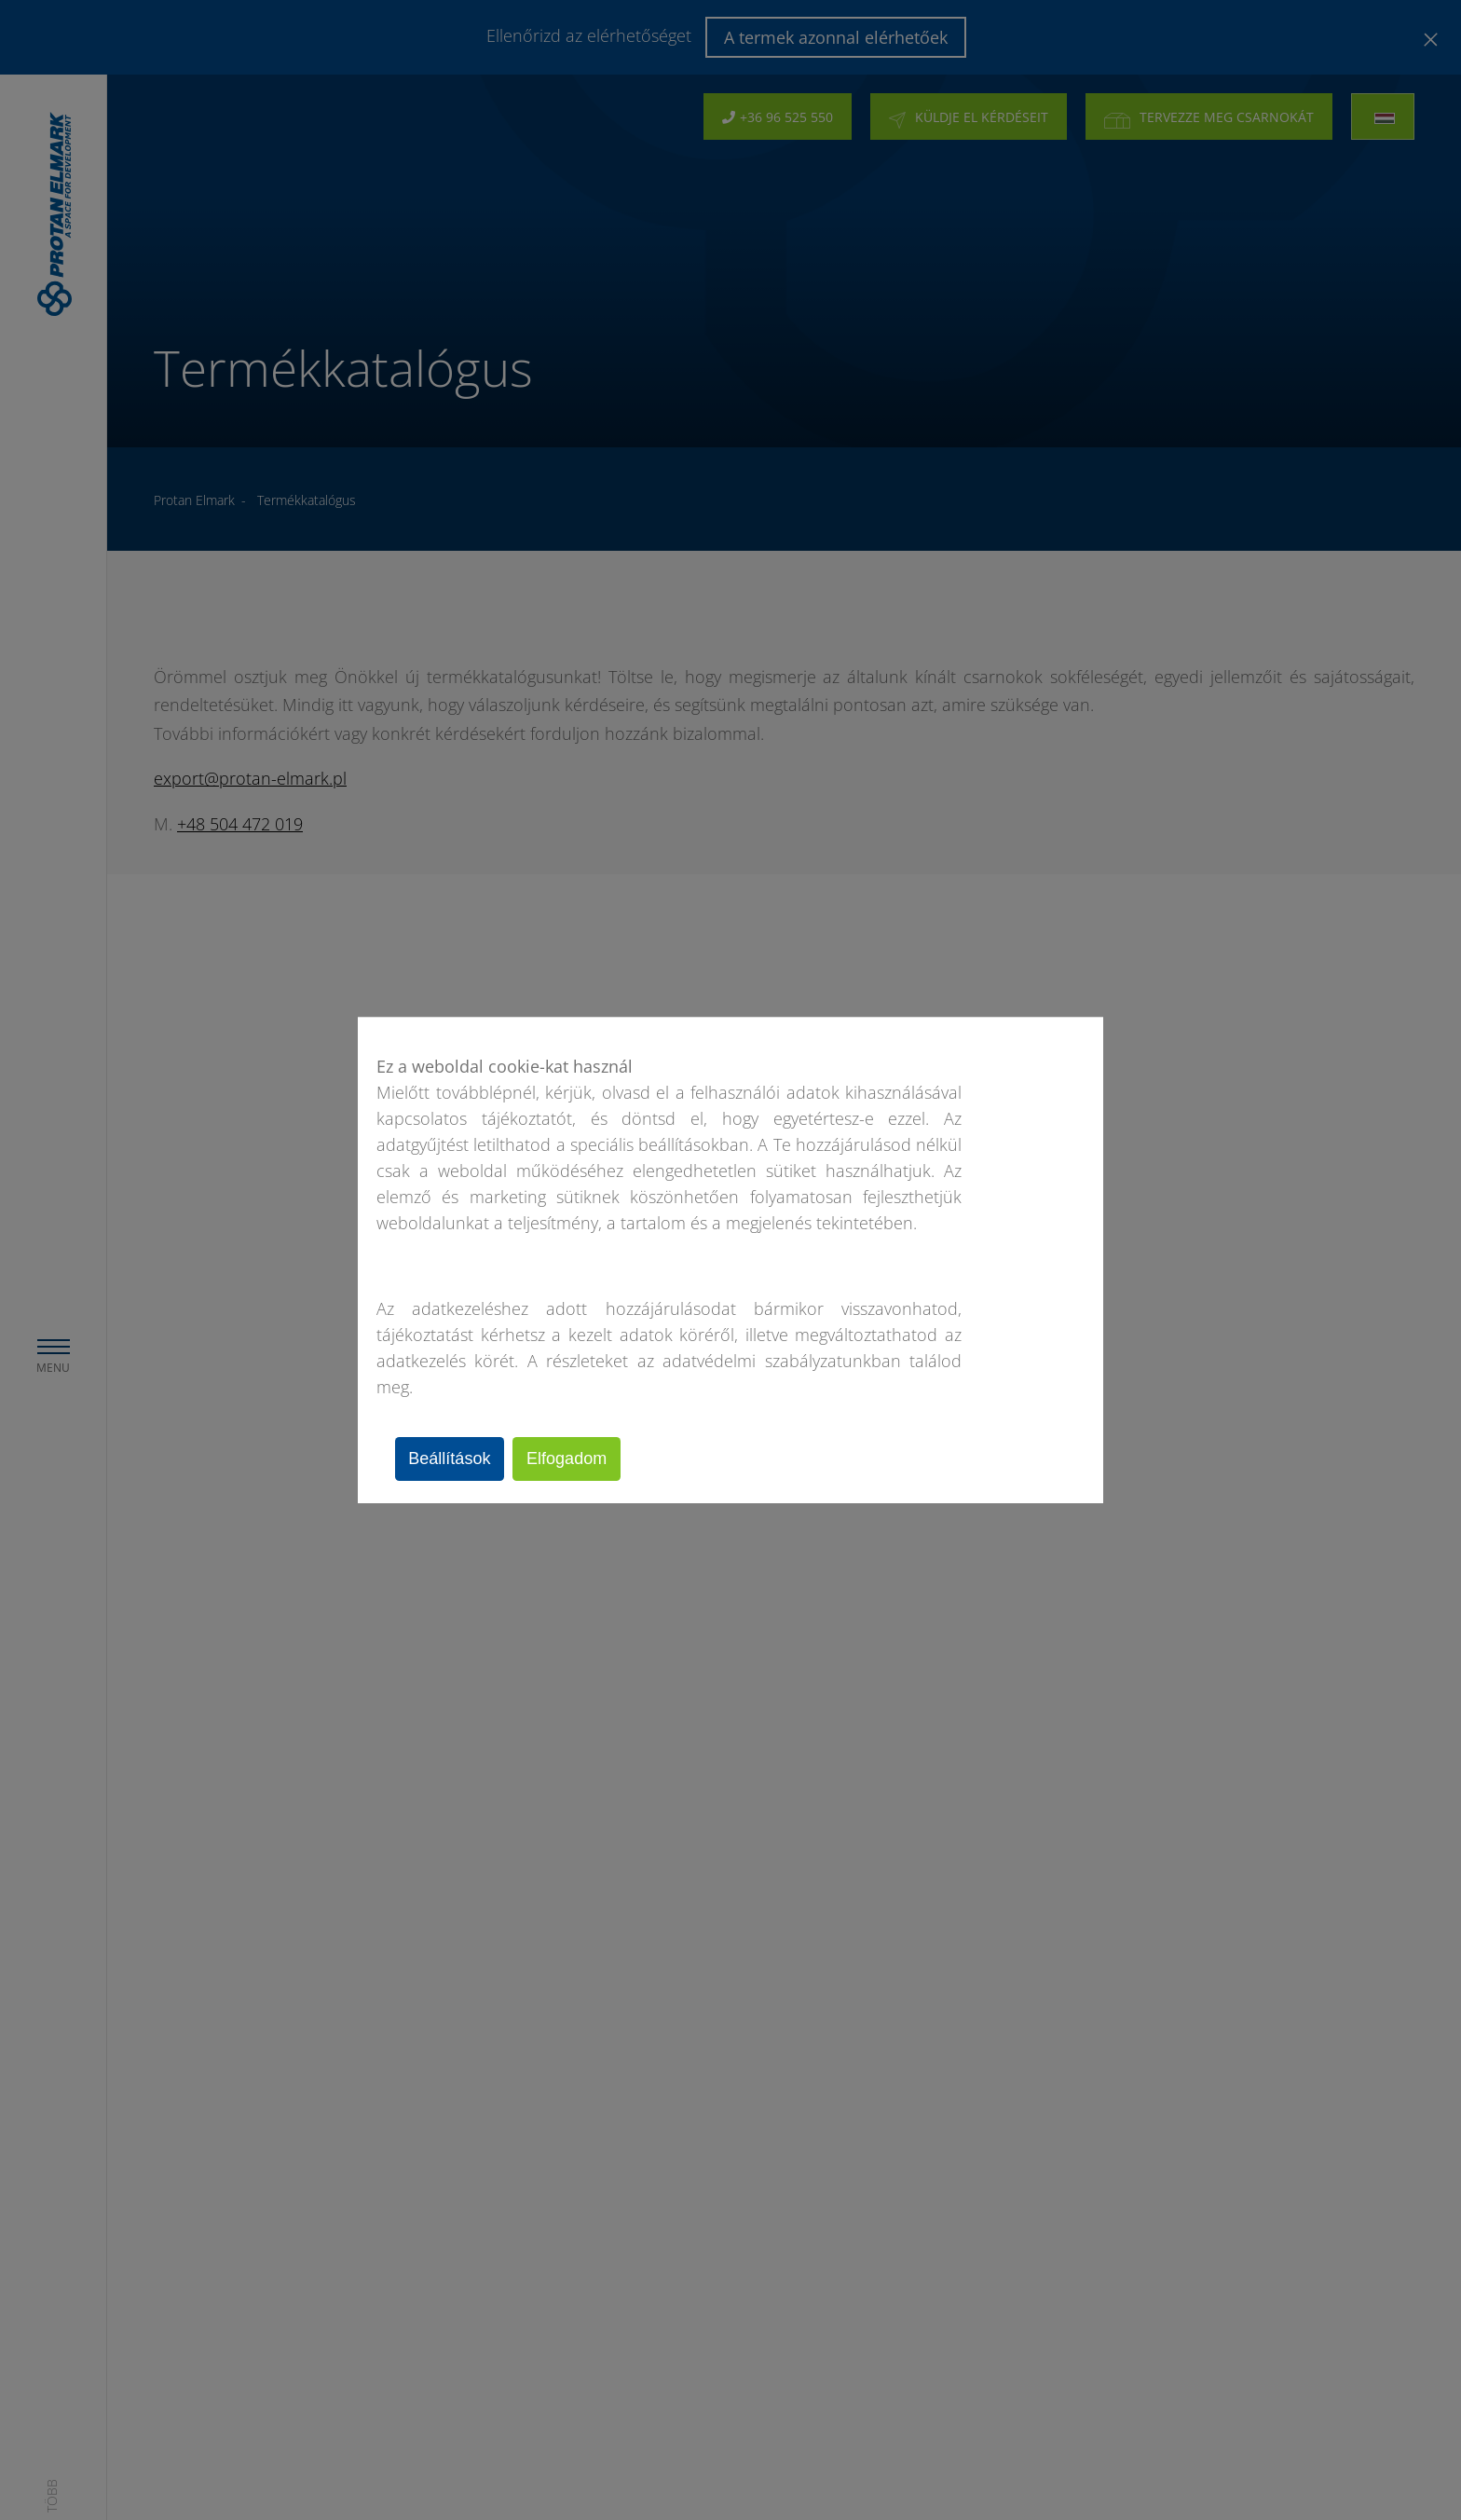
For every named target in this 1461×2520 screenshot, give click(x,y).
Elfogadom (579, 1458)
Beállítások (454, 1458)
